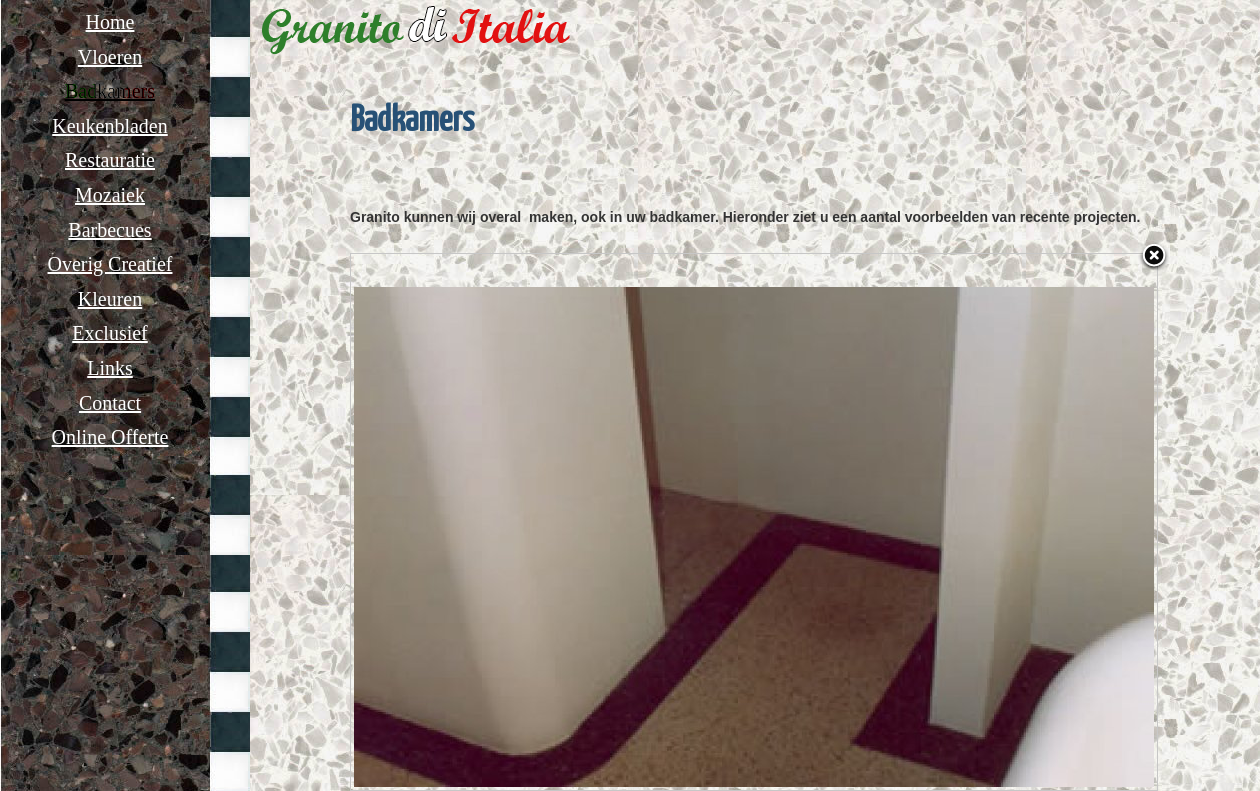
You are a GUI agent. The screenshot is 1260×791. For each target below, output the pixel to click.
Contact (110, 403)
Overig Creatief (110, 264)
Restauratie (110, 160)
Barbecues (109, 230)
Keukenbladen (110, 126)
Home (110, 22)
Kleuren (110, 299)
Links (110, 368)
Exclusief (110, 333)
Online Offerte (110, 437)
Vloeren (110, 57)
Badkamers (110, 91)
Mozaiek (110, 195)
